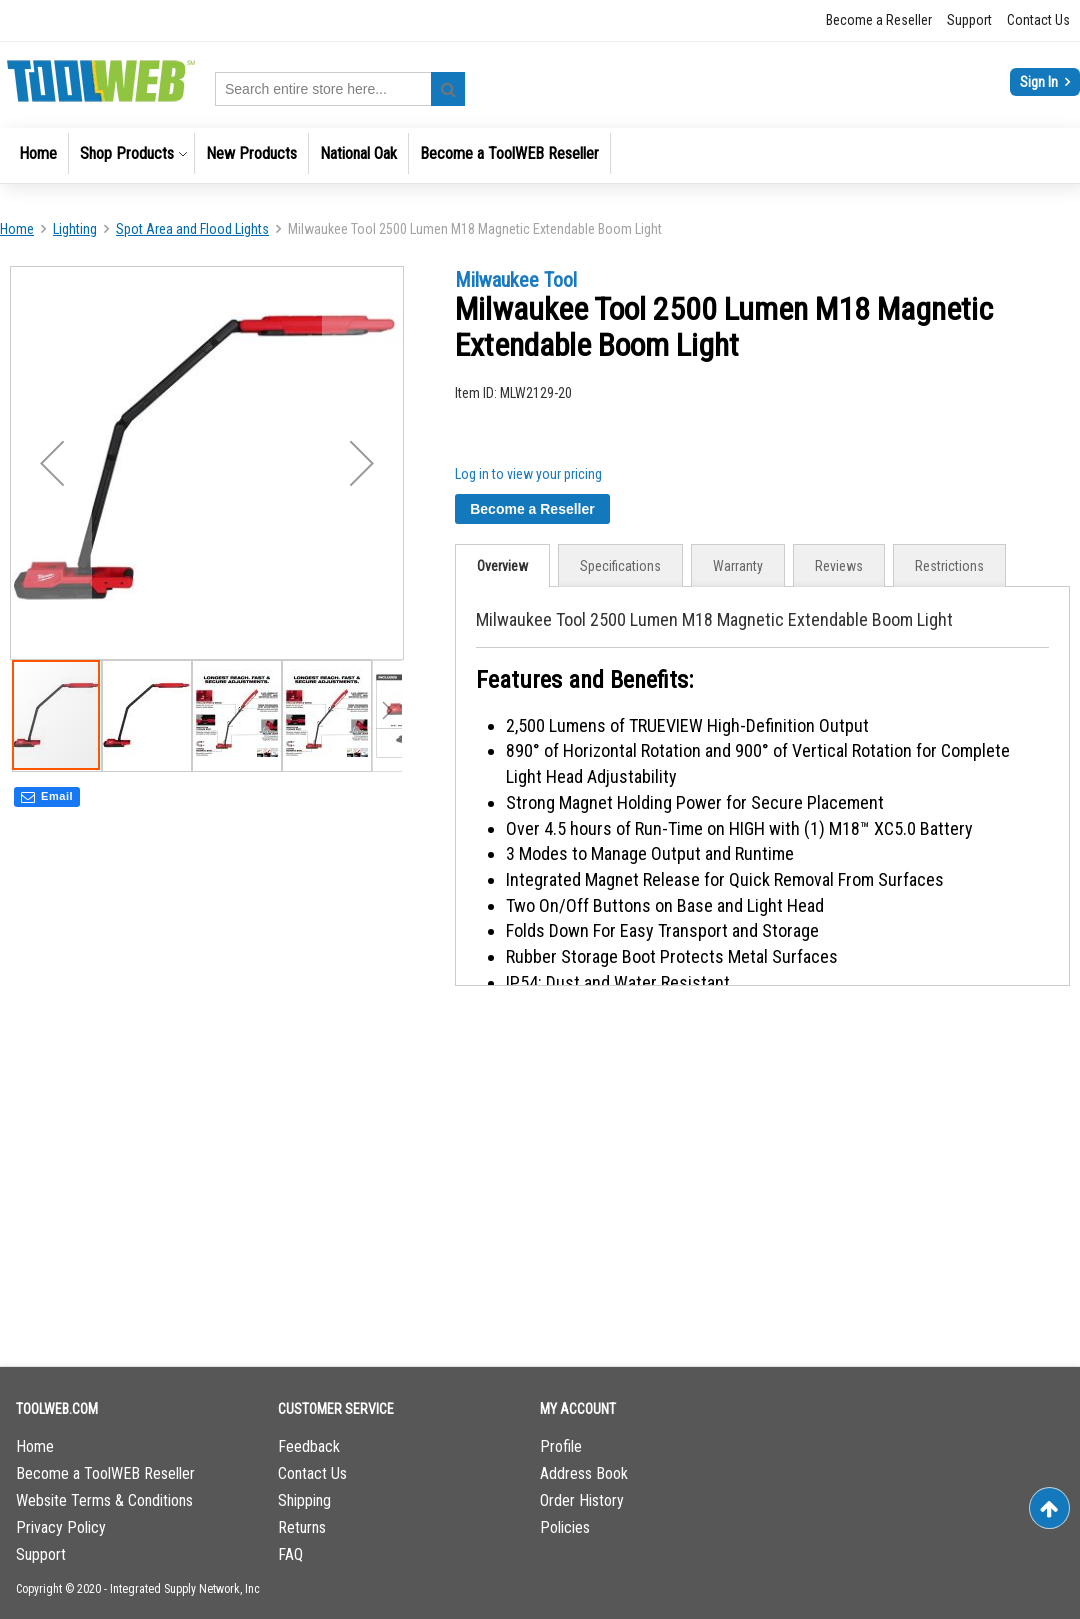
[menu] (540, 155)
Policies (565, 1527)
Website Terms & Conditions (104, 1500)
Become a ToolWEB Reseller (105, 1473)
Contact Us (1038, 20)
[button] (52, 463)
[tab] (502, 565)
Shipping (304, 1500)
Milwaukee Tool (516, 280)
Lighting (75, 229)
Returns (302, 1527)
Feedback (309, 1446)
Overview (502, 566)
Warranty (738, 566)
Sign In (1040, 82)
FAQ (290, 1554)
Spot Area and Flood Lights (192, 229)
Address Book (584, 1473)
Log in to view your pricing (528, 474)
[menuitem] (38, 153)
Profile (561, 1446)
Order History (582, 1500)
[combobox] (340, 89)
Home (17, 229)
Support (969, 20)
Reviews (839, 566)
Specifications (620, 566)
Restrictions (949, 566)
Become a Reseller (879, 20)
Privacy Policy (61, 1527)
